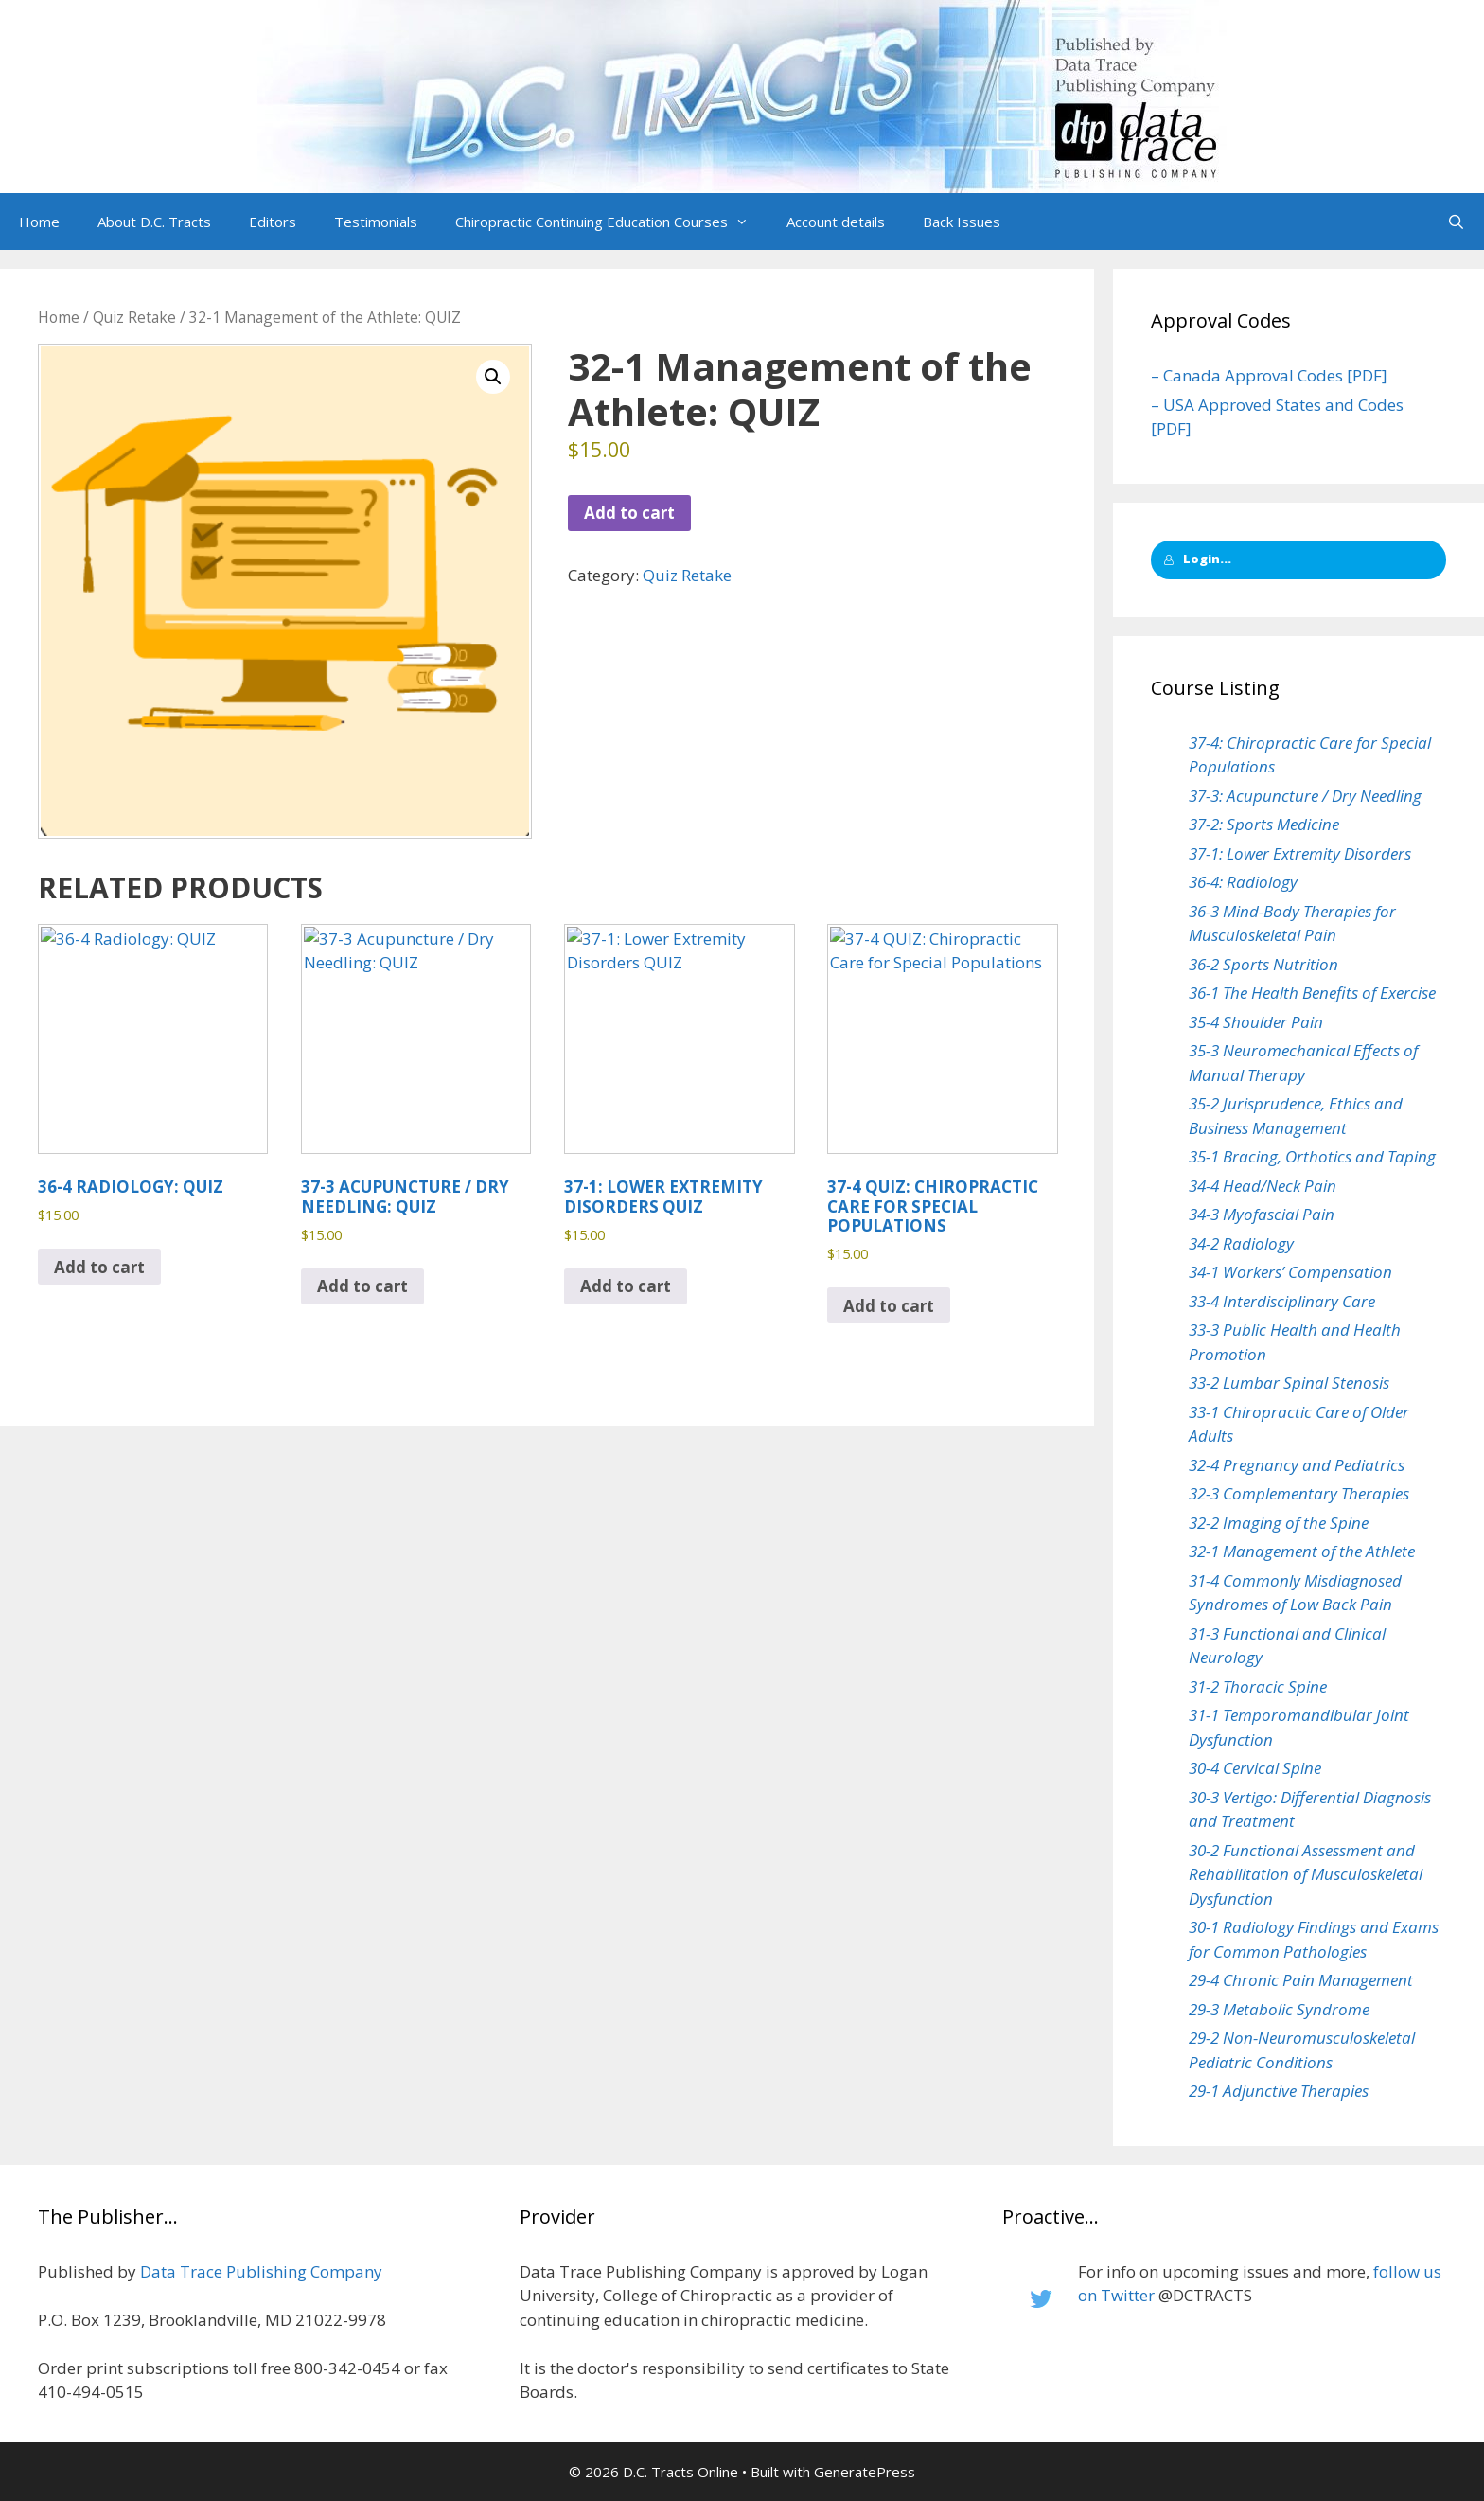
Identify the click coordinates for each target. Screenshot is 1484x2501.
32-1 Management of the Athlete (1302, 1551)
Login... (1197, 558)
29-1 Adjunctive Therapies (1279, 2091)
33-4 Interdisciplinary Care (1282, 1301)
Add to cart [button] (99, 1267)
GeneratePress (864, 2471)
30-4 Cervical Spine (1255, 1768)
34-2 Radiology (1241, 1243)
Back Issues (961, 221)
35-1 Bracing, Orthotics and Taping (1312, 1156)
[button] (748, 221)
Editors (272, 221)
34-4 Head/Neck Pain (1262, 1186)
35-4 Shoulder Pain (1256, 1022)
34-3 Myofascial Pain (1261, 1214)
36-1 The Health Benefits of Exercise (1312, 992)
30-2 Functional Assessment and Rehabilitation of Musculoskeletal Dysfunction (1305, 1874)
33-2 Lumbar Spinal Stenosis (1289, 1382)
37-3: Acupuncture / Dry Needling (1305, 796)
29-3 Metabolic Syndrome (1279, 2009)
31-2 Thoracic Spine (1258, 1686)
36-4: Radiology (1243, 882)
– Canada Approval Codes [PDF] (1269, 375)
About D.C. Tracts (154, 221)
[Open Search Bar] (1456, 221)
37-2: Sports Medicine (1264, 824)
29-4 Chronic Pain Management (1301, 1980)
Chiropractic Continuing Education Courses (611, 221)
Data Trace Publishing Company (261, 2271)
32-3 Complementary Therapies (1299, 1493)
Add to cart (629, 512)
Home (39, 221)
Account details (835, 221)
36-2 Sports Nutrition (1263, 964)
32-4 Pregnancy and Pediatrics (1296, 1465)
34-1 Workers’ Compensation (1290, 1272)
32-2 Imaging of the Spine (1279, 1523)
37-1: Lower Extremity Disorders (1300, 853)
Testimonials (375, 221)
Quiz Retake (134, 317)
